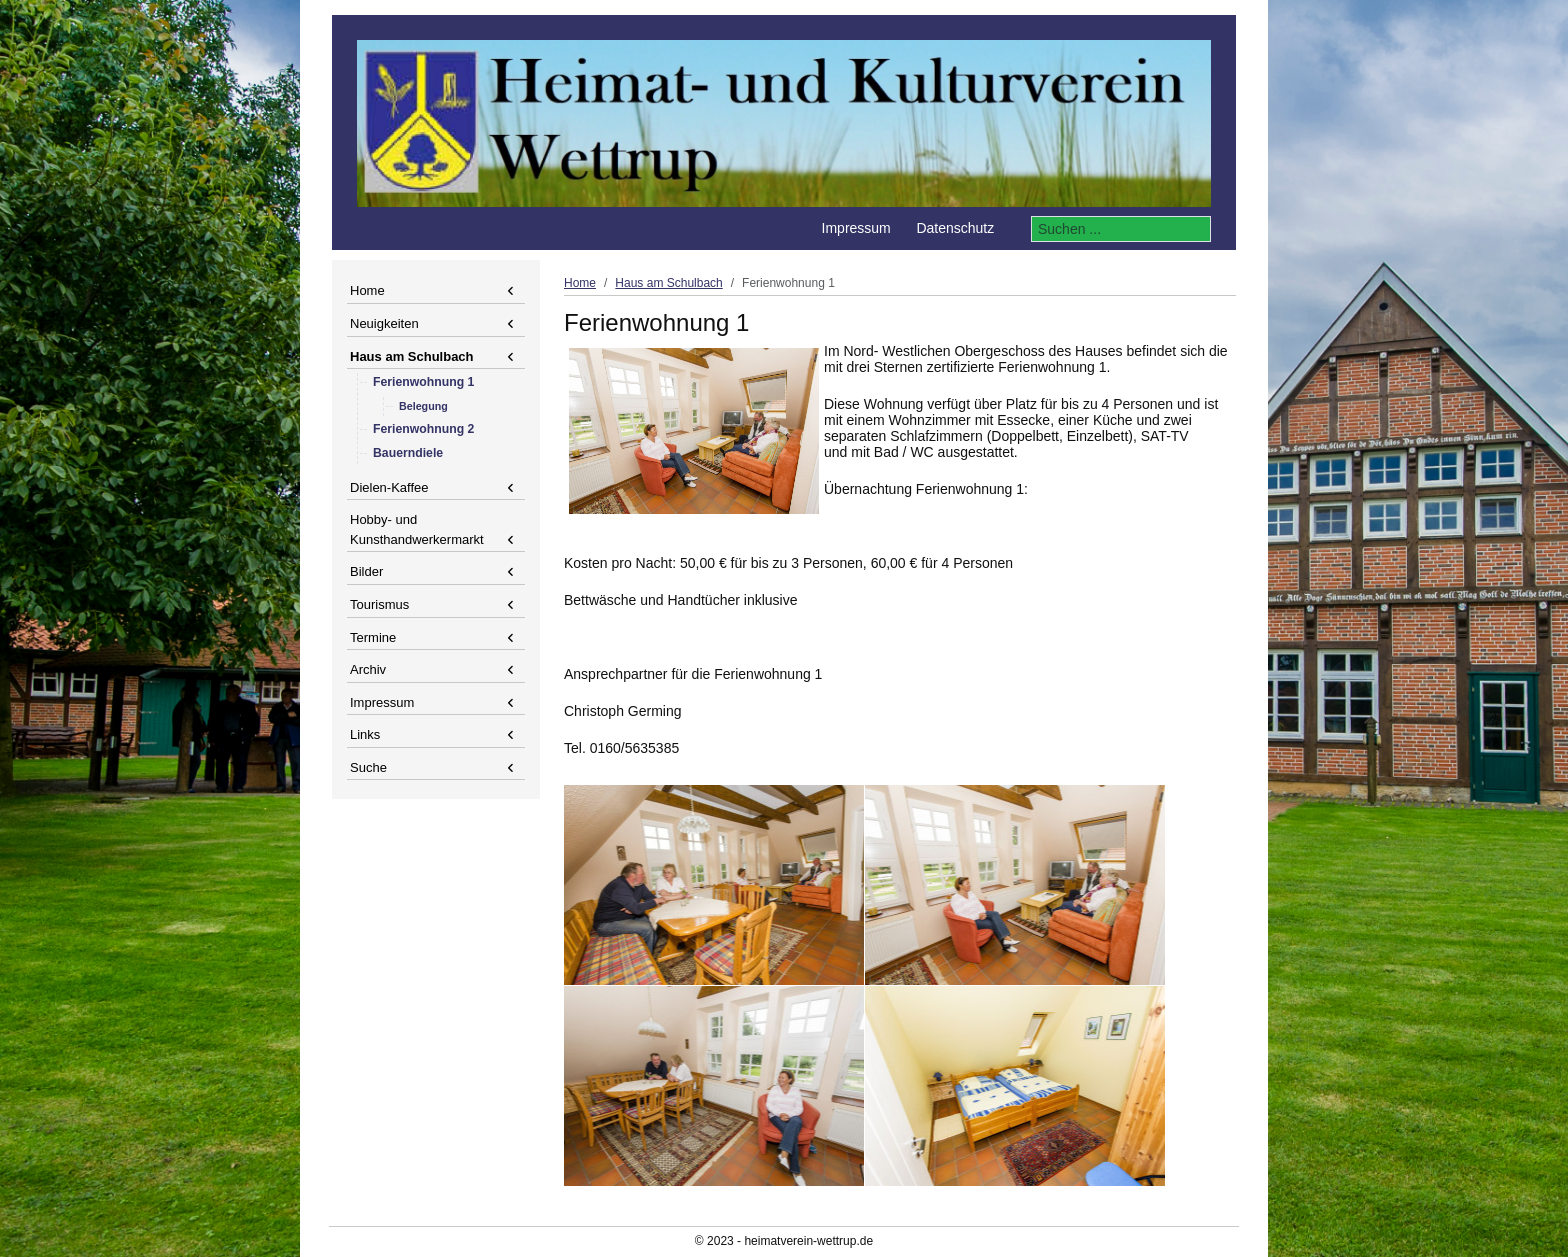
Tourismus (379, 604)
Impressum (382, 702)
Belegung (423, 406)
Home (367, 290)
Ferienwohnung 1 (423, 382)
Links (365, 734)
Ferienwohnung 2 (423, 429)
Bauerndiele (408, 453)
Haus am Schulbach (412, 356)
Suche (368, 767)
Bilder (366, 571)
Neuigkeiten (384, 323)
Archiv (368, 669)
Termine (373, 637)
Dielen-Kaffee (389, 487)
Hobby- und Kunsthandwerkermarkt (417, 529)
